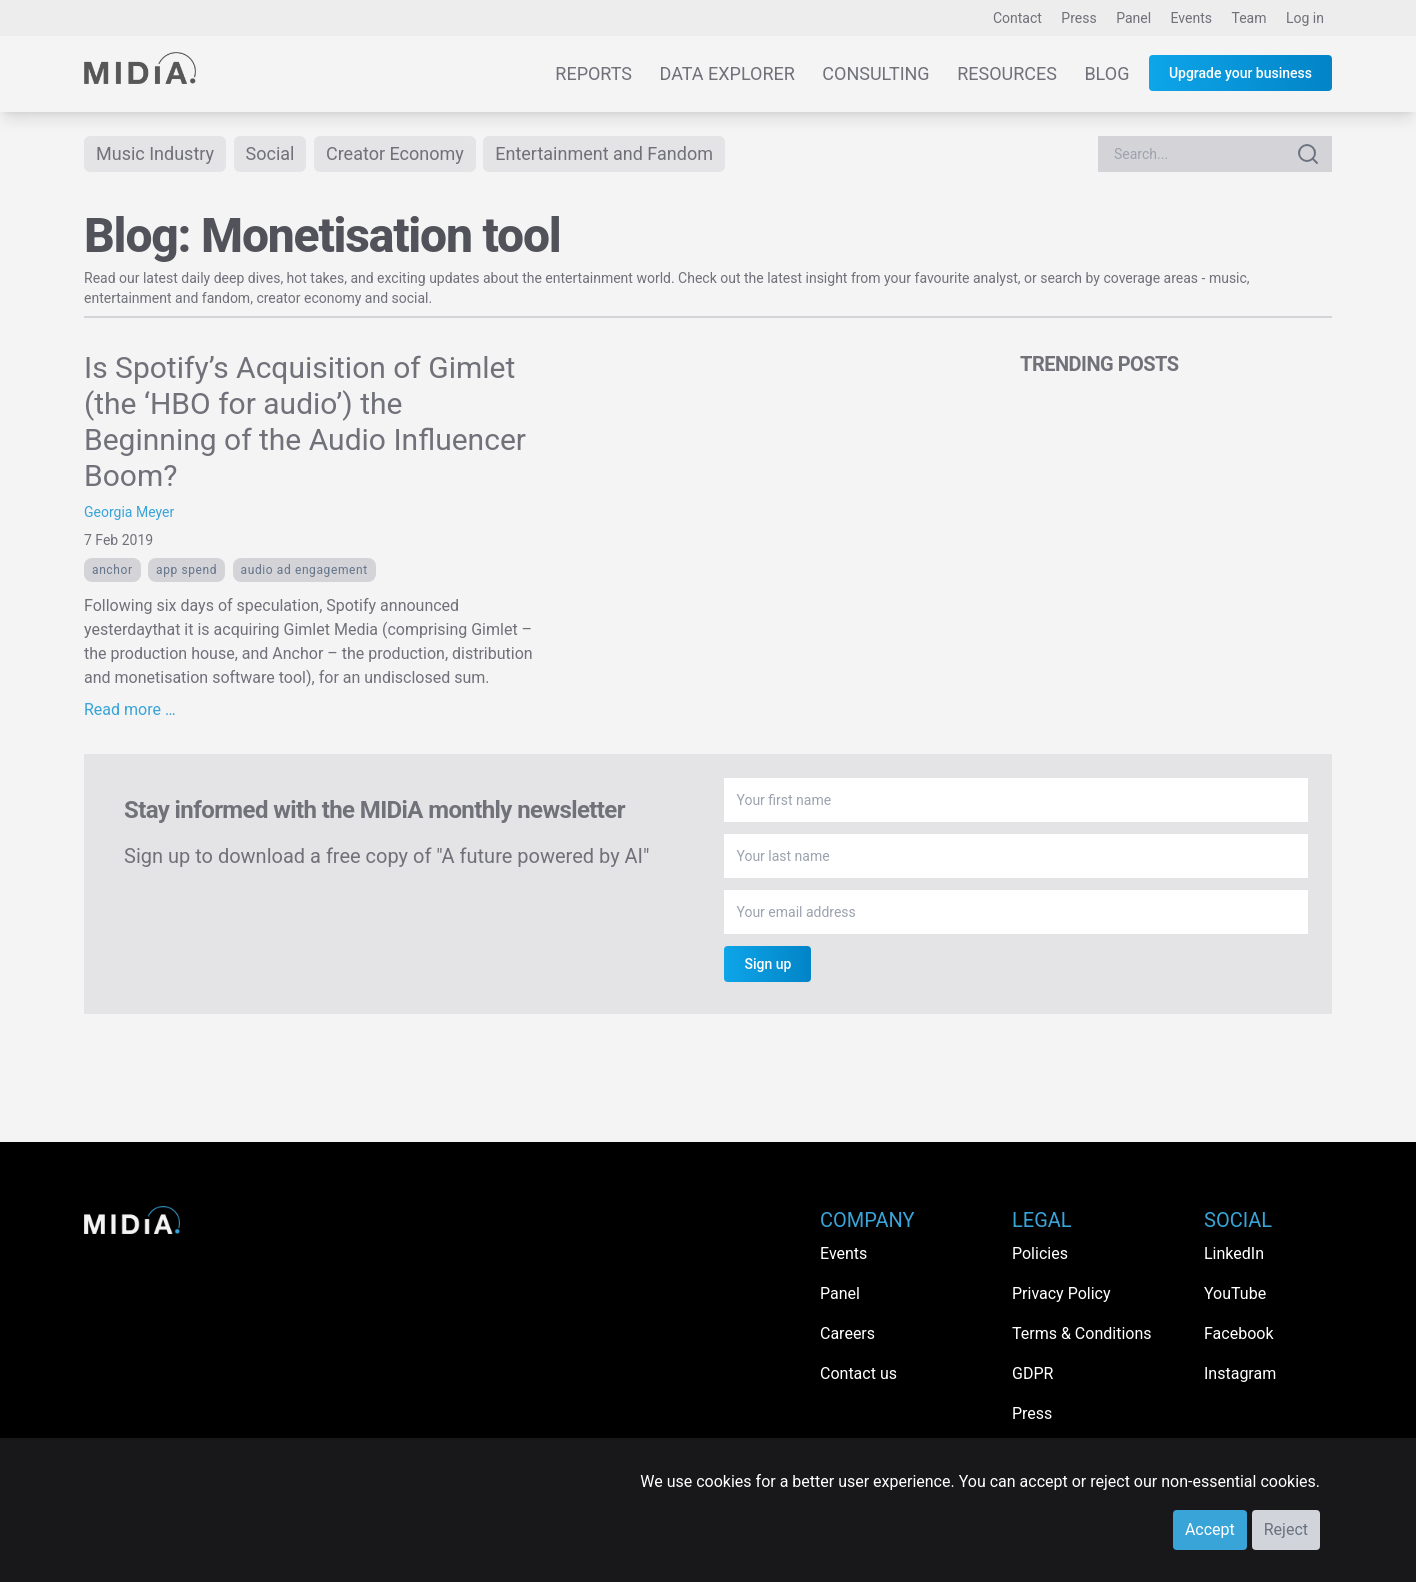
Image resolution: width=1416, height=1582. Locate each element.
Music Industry (155, 153)
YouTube (1235, 1293)
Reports (593, 73)
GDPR (1032, 1373)
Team (1249, 18)
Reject (1286, 1529)
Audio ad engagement (304, 570)
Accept (1210, 1529)
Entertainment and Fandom (604, 153)
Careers (847, 1333)
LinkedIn (1234, 1253)
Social (270, 153)
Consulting (875, 73)
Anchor (112, 570)
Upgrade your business (1240, 73)
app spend (186, 570)
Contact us (858, 1373)
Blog (1106, 73)
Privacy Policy (1061, 1293)
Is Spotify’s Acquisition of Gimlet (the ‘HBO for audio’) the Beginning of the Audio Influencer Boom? (305, 421)
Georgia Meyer (129, 512)
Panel (1133, 18)
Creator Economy (395, 153)
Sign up (767, 964)
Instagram (1240, 1373)
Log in (1305, 18)
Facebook (1238, 1333)
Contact (1017, 18)
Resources (1007, 73)
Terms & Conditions (1082, 1333)
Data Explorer (727, 73)
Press (1078, 18)
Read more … (130, 709)
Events (1191, 18)
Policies (1040, 1253)
